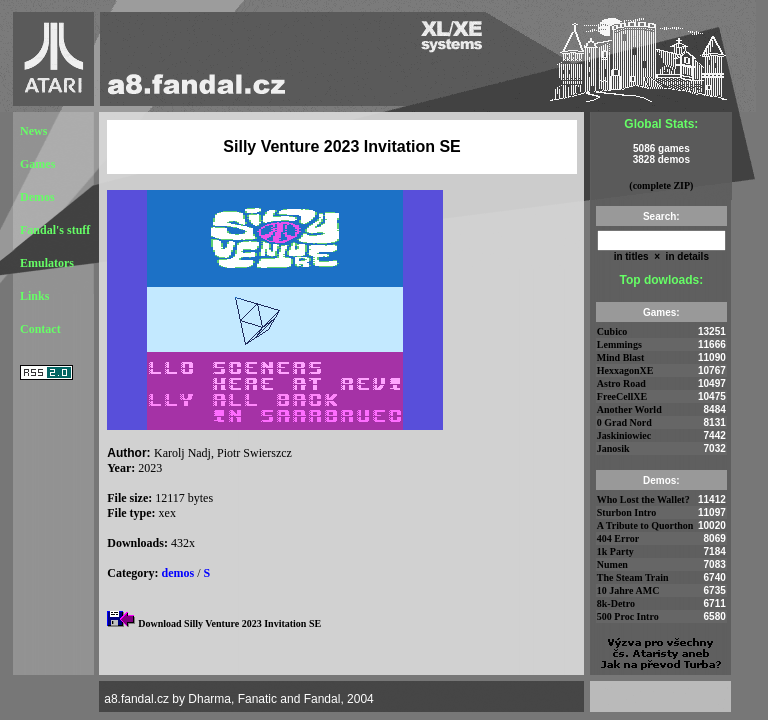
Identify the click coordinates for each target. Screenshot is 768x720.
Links (34, 296)
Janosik (613, 448)
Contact (40, 329)
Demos (37, 197)
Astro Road (621, 383)
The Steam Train (633, 577)
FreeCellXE (622, 396)
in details (686, 256)
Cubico (612, 331)
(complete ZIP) (661, 185)
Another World (629, 409)
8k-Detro (616, 603)
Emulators (47, 263)
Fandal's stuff (55, 230)
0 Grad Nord (624, 422)
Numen (612, 564)
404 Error (618, 538)
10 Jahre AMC (628, 590)
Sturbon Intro (627, 512)
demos (178, 573)
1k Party (615, 551)
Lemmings (619, 344)
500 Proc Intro (628, 616)
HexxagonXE (625, 370)
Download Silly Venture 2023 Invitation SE (229, 623)
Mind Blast (621, 357)
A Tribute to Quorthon (645, 525)
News (33, 131)
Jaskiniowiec (624, 435)
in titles (631, 256)
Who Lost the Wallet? (643, 499)
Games (37, 164)
